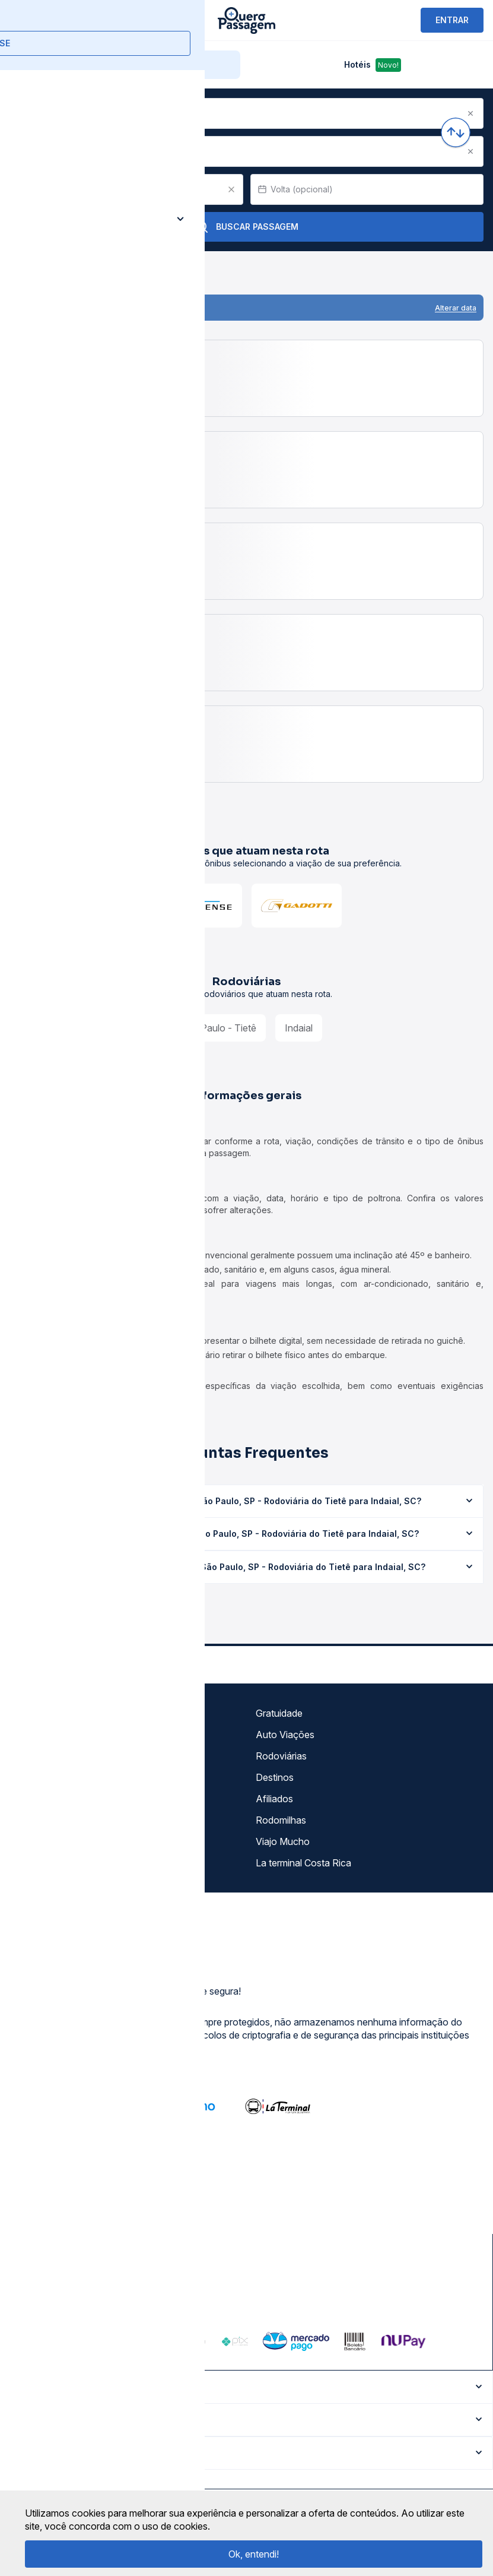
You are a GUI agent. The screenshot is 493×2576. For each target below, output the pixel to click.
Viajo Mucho (283, 1841)
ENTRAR (452, 20)
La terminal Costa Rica (303, 1863)
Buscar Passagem (246, 227)
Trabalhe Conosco (53, 1863)
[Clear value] (231, 189)
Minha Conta (41, 1820)
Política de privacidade (62, 1756)
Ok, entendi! (253, 2554)
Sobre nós (36, 1713)
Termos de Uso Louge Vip (69, 1777)
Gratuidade (279, 1713)
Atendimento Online (56, 1841)
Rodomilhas (281, 1820)
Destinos (275, 1777)
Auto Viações (285, 1734)
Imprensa (33, 1799)
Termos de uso (46, 1734)
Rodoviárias (281, 1756)
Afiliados (274, 1799)
